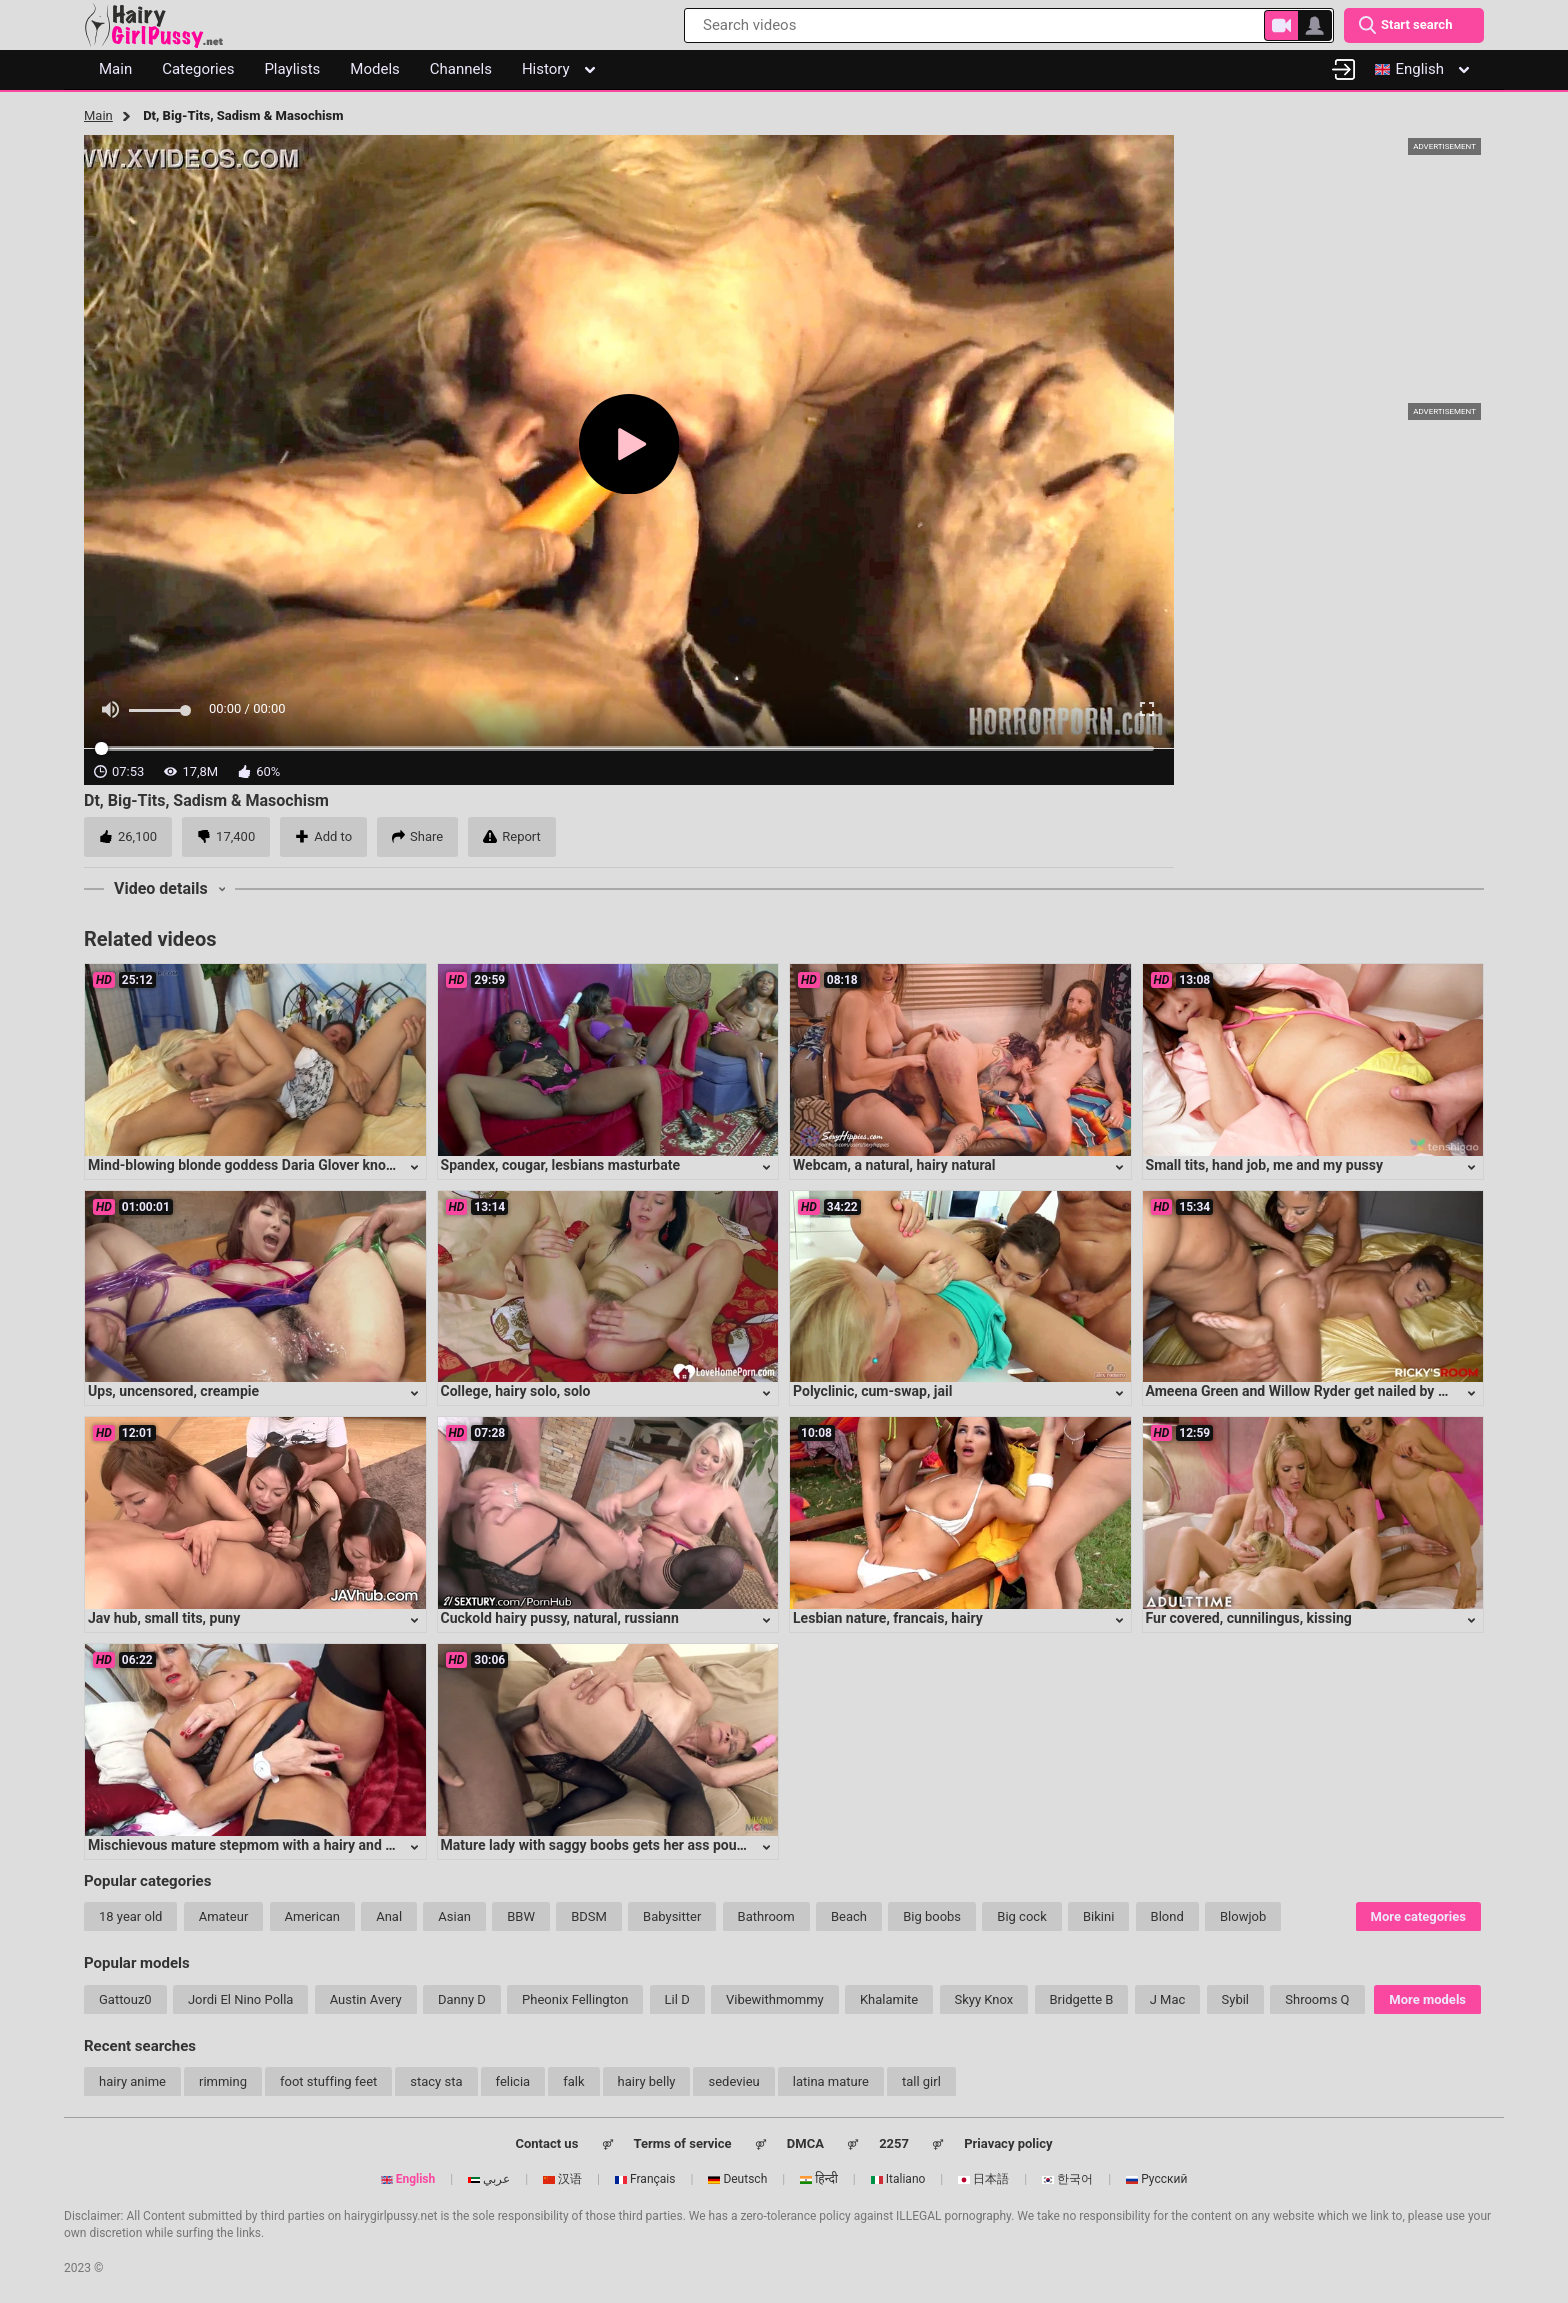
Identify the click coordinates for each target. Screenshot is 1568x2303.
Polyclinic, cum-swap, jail (872, 1391)
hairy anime (132, 2081)
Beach (849, 1916)
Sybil (1236, 1999)
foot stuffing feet (328, 2081)
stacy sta (436, 2081)
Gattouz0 (125, 1999)
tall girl (921, 2081)
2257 (894, 2143)
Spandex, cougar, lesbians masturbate (561, 1165)
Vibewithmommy (775, 1999)
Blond (1167, 1916)
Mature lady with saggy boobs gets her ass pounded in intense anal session (678, 1845)
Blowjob (1243, 1916)
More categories (1418, 1916)
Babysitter (672, 1916)
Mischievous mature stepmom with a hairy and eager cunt (270, 1845)
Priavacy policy (1008, 2143)
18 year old (130, 1916)
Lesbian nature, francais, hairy (888, 1618)
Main (98, 115)
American (312, 1916)
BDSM (589, 1916)
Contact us (546, 2143)
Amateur (224, 1916)
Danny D (462, 1999)
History (558, 69)
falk (573, 2081)
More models (1427, 1999)
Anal (389, 1916)
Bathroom (766, 1916)
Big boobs (932, 1916)
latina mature (831, 2081)
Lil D (677, 1999)
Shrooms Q (1317, 1999)
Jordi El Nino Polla (241, 1999)
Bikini (1098, 1916)
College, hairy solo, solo (516, 1391)
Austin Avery (366, 1999)
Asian (454, 1916)
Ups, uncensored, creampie (173, 1391)
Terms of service (683, 2143)
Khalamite (889, 1999)
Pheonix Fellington (575, 1999)
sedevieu (733, 2081)
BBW (521, 1916)
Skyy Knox (984, 1999)
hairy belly (647, 2081)
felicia (513, 2081)
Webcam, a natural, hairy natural (894, 1165)
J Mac (1168, 1999)
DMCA (805, 2143)
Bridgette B (1082, 1999)
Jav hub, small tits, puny (164, 1618)
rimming (223, 2081)
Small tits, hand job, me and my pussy (1265, 1165)
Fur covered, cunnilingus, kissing (1249, 1618)
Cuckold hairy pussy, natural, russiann (560, 1618)
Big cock (1021, 1916)
